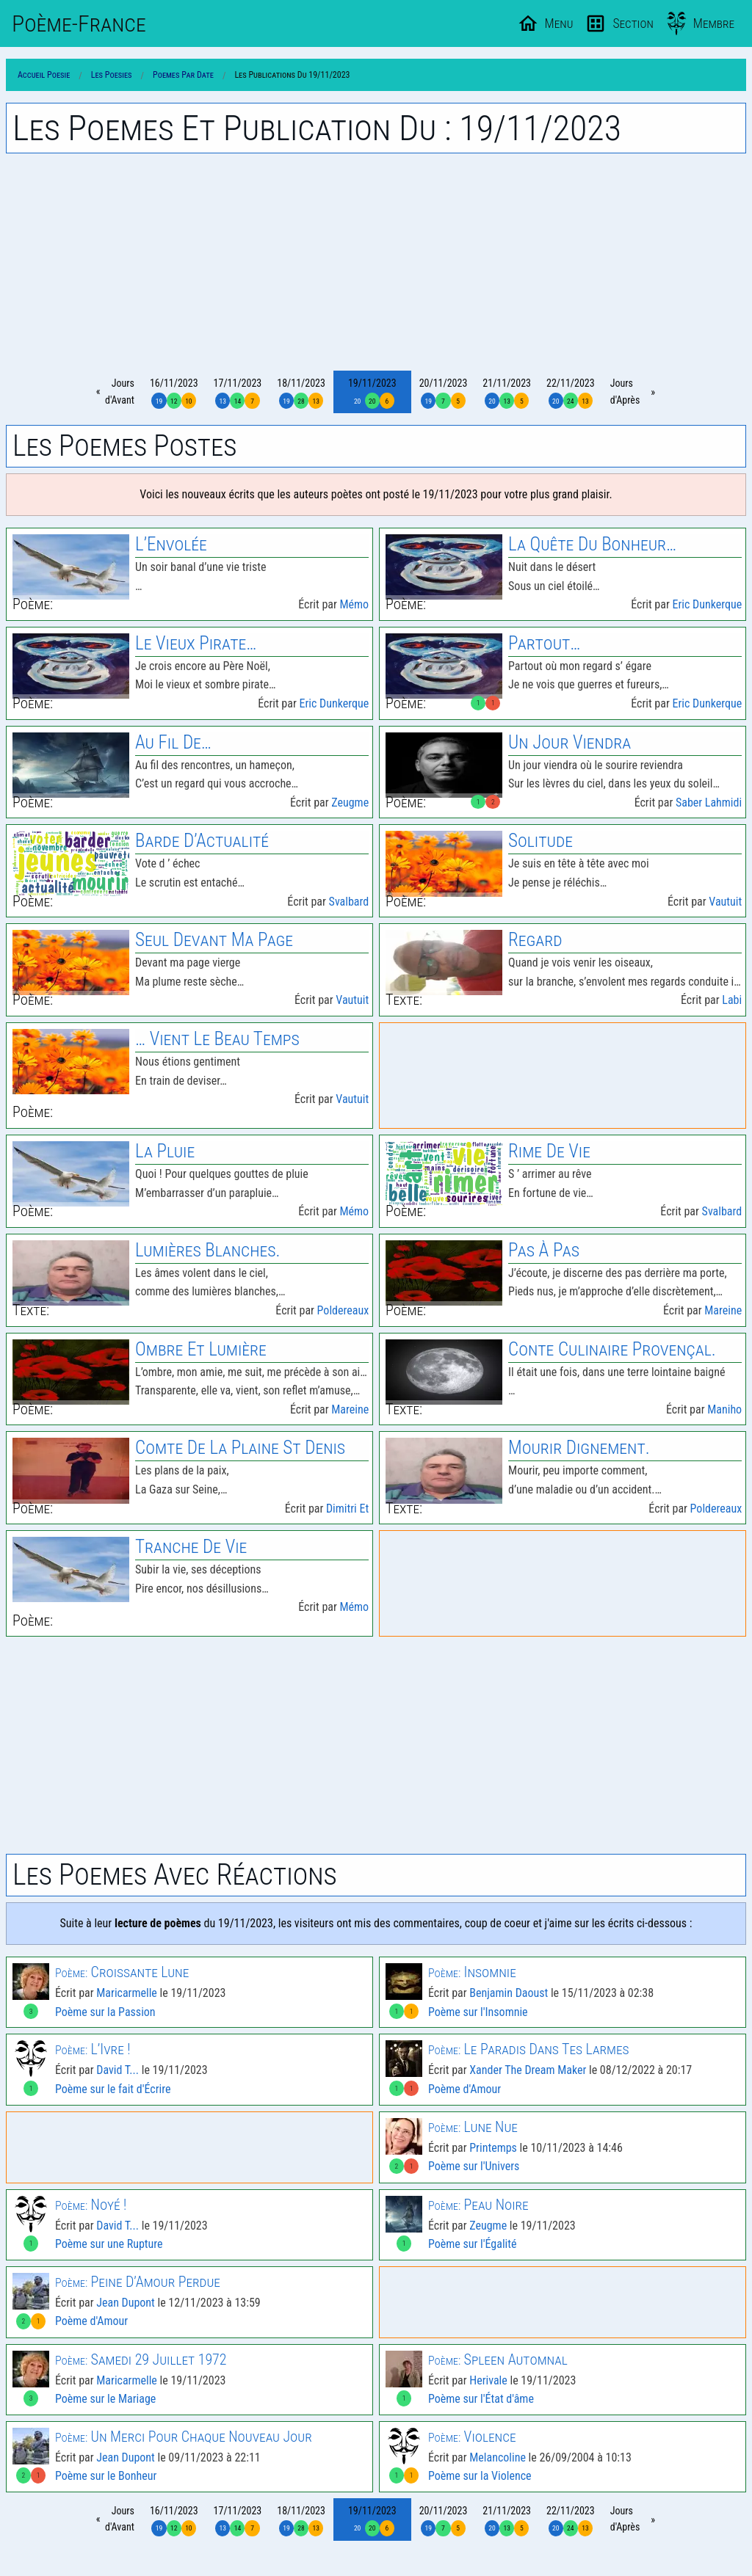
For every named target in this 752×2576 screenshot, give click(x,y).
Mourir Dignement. (579, 1447)
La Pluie (165, 1151)
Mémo (354, 604)
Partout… (544, 643)
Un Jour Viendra (569, 742)
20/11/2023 (443, 393)
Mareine (723, 1310)
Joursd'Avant (119, 391)
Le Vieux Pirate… (195, 643)
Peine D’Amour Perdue (137, 2282)
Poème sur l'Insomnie (478, 2012)
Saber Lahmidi (709, 802)
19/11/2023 (372, 393)
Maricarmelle (126, 1993)
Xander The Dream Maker (527, 2070)
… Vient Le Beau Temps (217, 1038)
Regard (535, 939)
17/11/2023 (238, 393)
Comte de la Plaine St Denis (240, 1447)
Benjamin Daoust (508, 1993)
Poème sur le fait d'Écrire (112, 2089)
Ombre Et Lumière (201, 1349)
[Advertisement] (376, 262)
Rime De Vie (549, 1151)
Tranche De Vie (191, 1546)
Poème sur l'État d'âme (481, 2399)
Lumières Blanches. (207, 1250)
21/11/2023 (506, 393)
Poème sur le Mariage (105, 2399)
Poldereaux (343, 1310)
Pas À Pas (543, 1250)
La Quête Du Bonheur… (592, 544)
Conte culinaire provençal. (612, 1349)
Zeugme (350, 802)
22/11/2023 (570, 393)
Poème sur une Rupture (109, 2244)
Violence (472, 2436)
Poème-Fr (79, 23)
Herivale (488, 2380)
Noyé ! (90, 2204)
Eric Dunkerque (707, 604)
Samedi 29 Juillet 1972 (141, 2359)
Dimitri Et (347, 1509)
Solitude (540, 840)
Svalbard (349, 902)
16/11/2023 (174, 393)
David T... (117, 2070)
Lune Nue (473, 2127)
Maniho (724, 1409)
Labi (732, 1000)
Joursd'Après (625, 391)
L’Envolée (171, 544)
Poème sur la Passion (105, 2012)
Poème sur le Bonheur (105, 2476)
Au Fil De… (173, 742)
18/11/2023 (301, 393)
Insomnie (472, 1972)
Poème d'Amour (464, 2089)
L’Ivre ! (93, 2049)
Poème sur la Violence (480, 2476)
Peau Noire (478, 2204)
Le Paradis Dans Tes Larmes (528, 2049)
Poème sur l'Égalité (472, 2244)
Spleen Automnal (498, 2359)
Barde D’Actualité (202, 840)
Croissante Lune (122, 1972)
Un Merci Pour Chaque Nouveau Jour (183, 2436)
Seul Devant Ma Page (214, 939)
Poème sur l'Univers (473, 2166)
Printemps (493, 2148)
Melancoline (497, 2457)
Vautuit (725, 902)
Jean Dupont (125, 2303)
